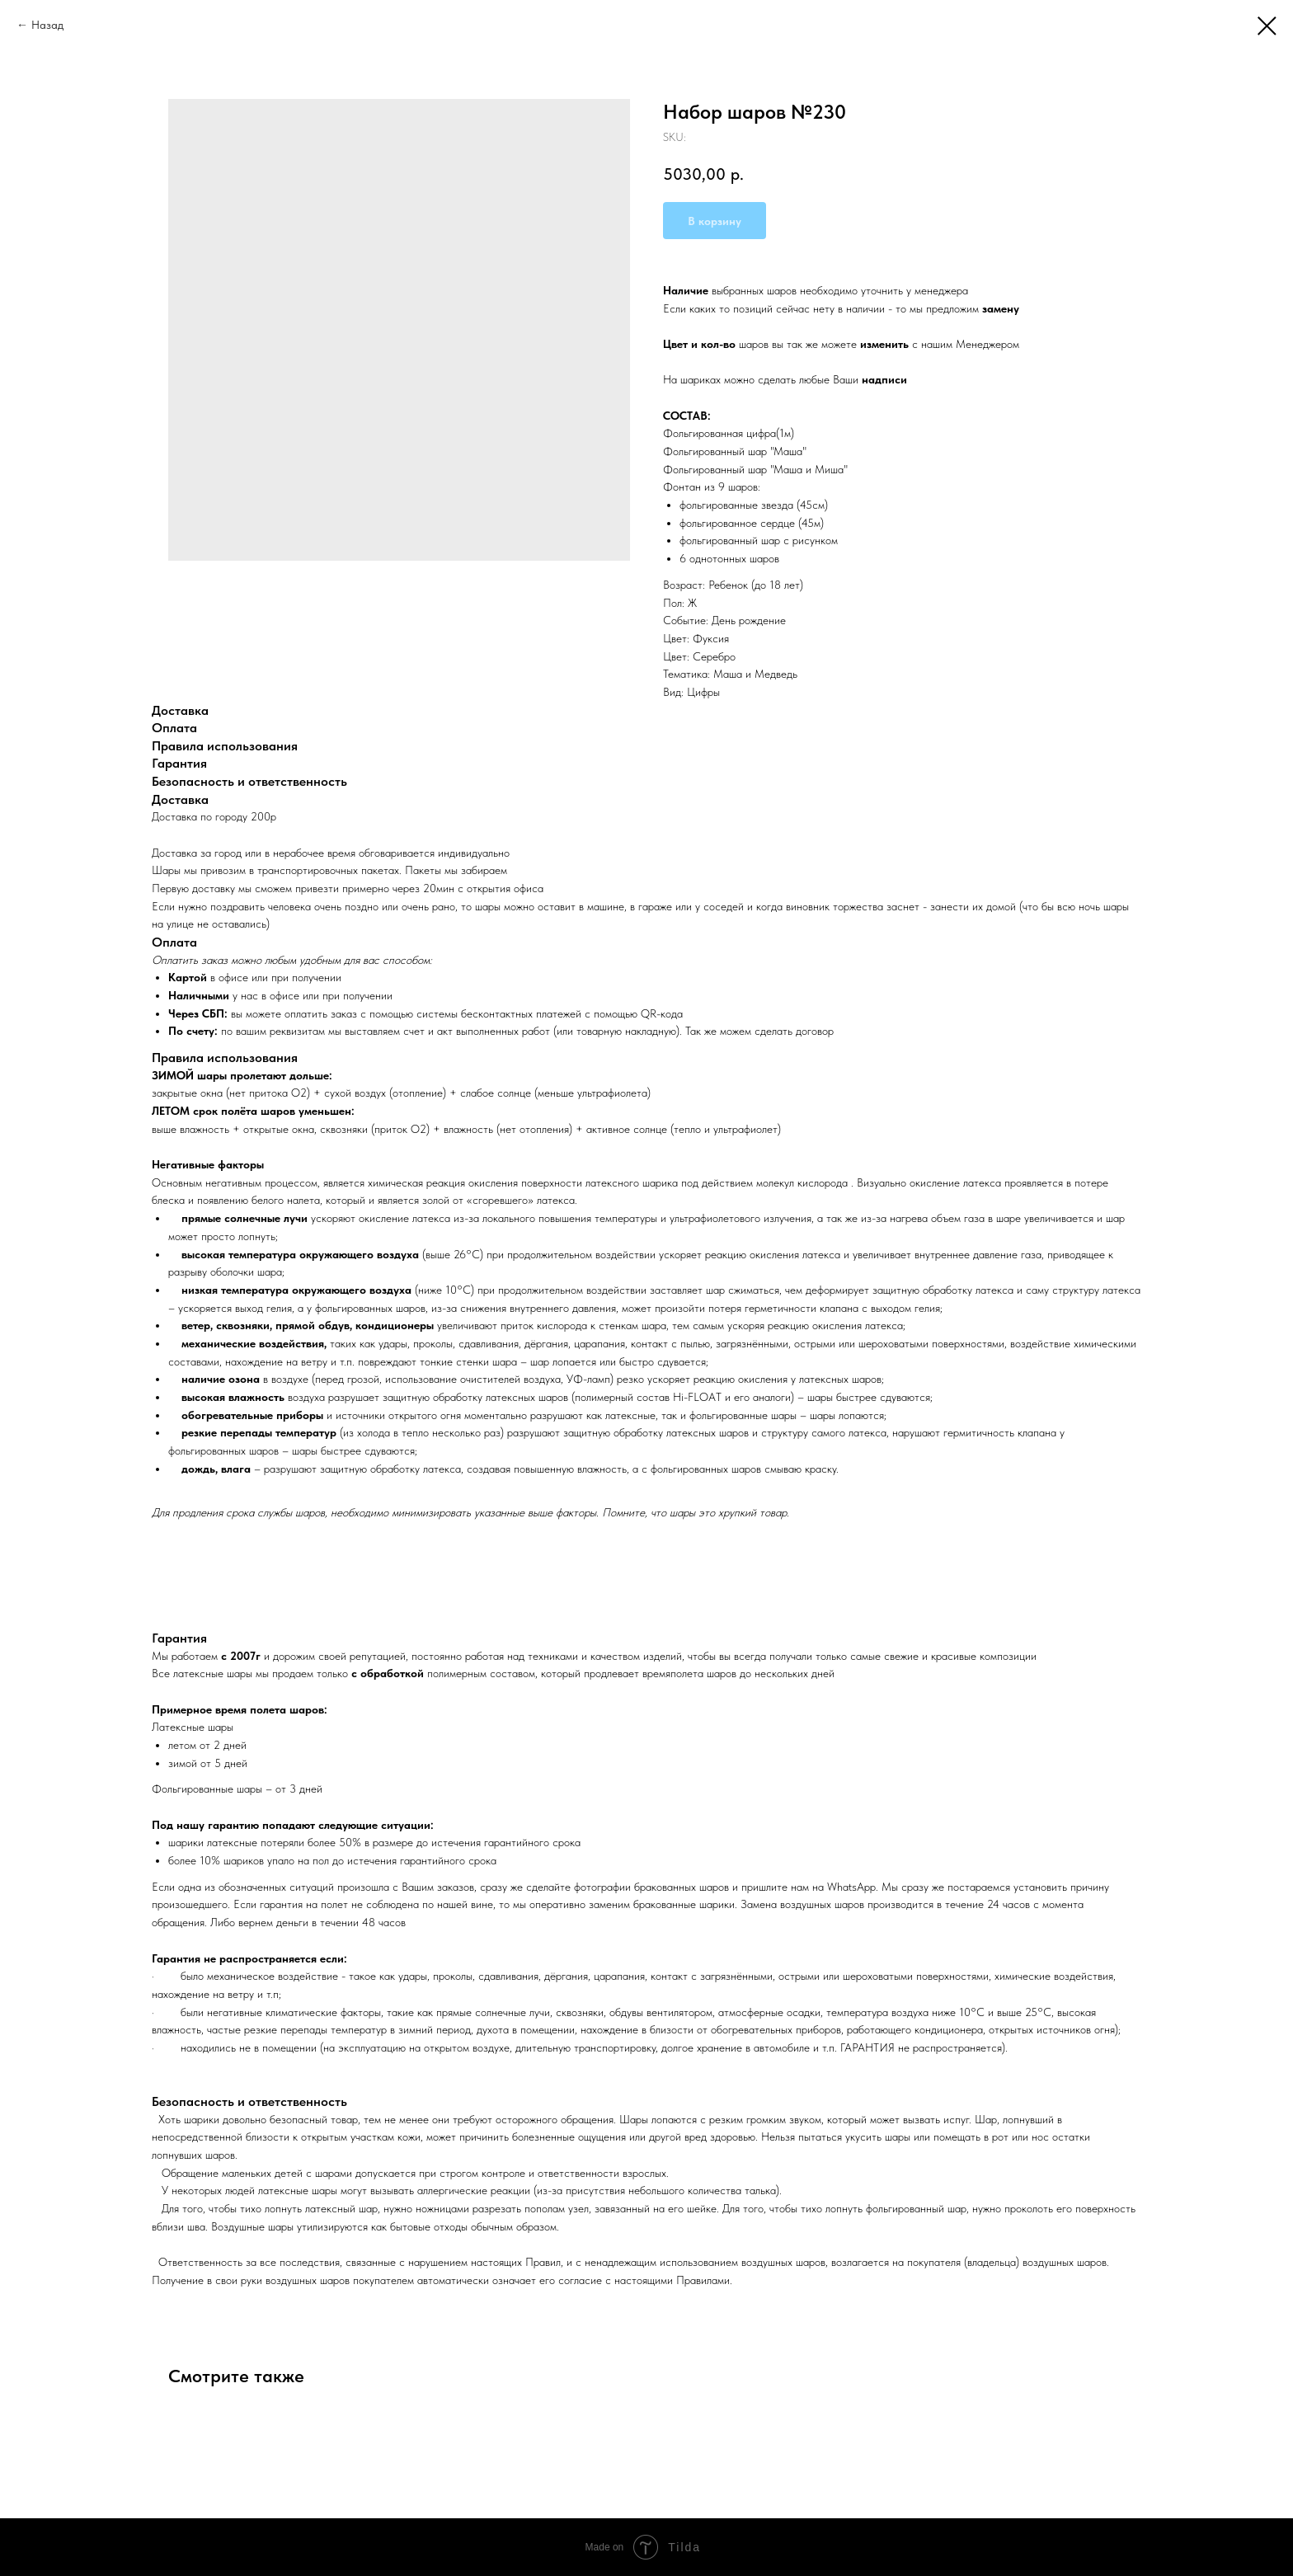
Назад (47, 24)
